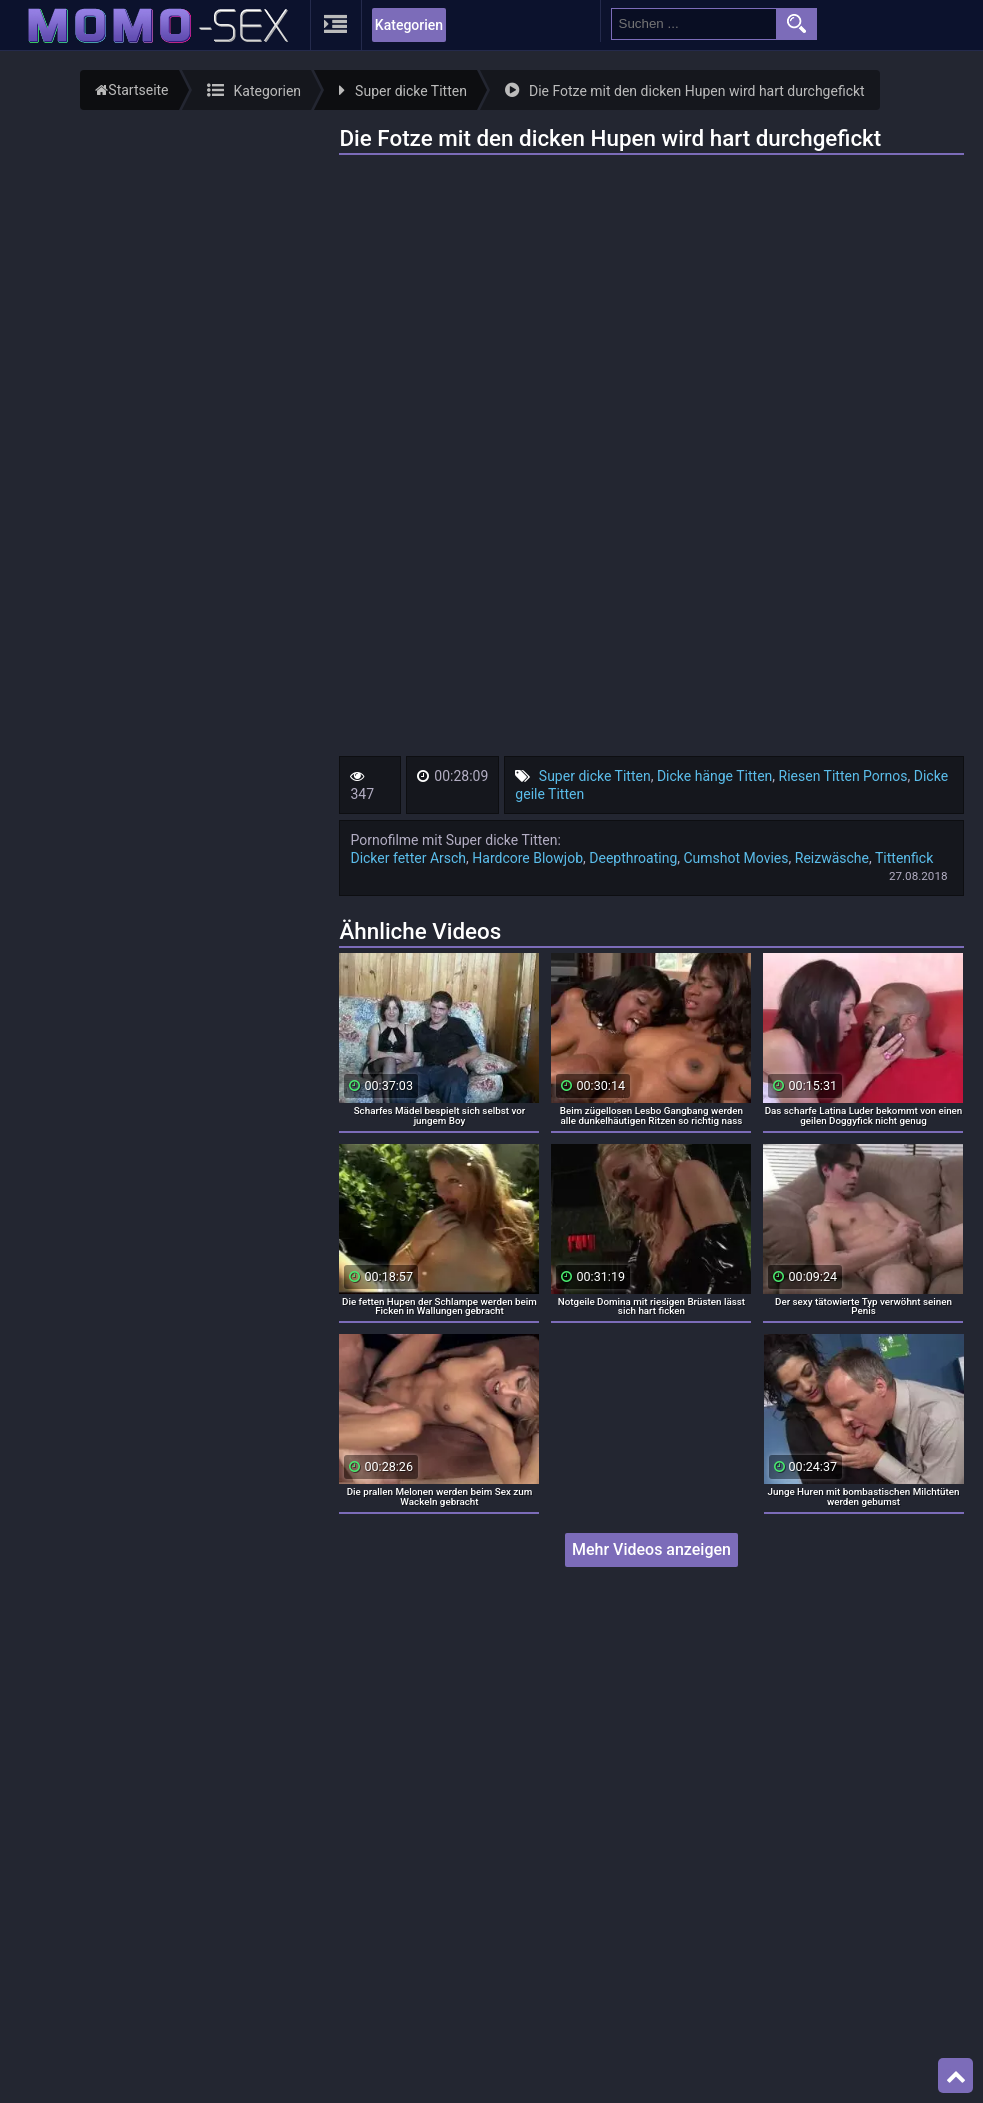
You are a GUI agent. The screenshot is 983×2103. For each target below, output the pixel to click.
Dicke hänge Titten (714, 776)
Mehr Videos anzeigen (651, 1549)
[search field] (694, 24)
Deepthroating (633, 858)
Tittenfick (904, 858)
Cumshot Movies (736, 858)
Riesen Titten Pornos (843, 776)
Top (956, 2076)
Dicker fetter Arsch (408, 858)
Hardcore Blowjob (527, 858)
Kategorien (409, 25)
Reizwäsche (832, 858)
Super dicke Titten (595, 776)
